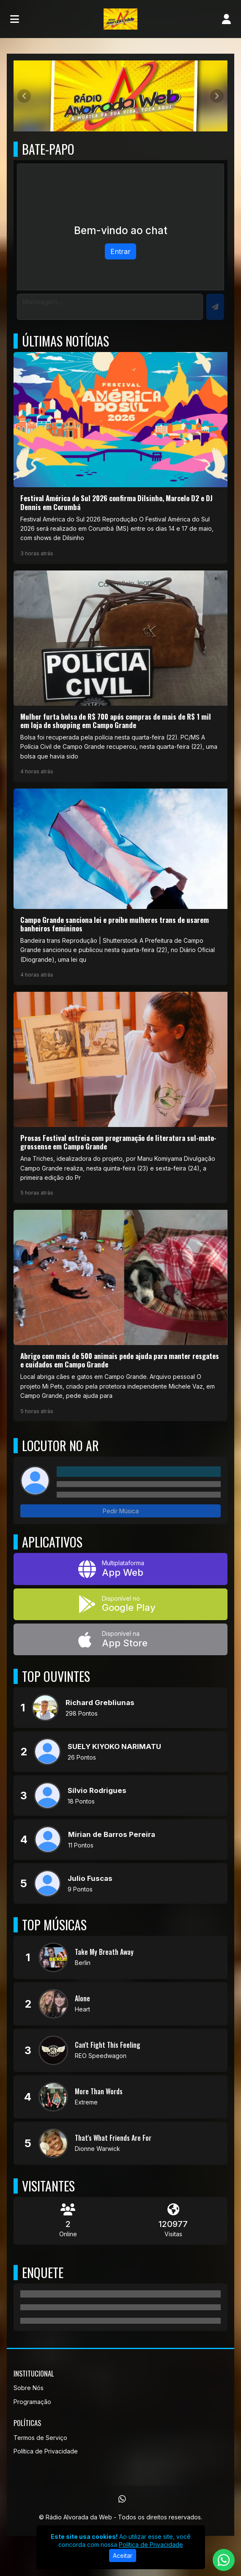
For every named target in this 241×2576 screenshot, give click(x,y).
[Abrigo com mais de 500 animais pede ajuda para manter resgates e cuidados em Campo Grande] (120, 1315)
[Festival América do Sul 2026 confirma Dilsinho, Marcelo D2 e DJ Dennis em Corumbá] (120, 457)
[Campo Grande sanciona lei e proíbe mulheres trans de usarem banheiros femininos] (120, 887)
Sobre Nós (29, 2387)
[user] (226, 19)
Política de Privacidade (46, 2451)
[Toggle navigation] (14, 19)
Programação (32, 2401)
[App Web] (120, 1569)
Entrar (120, 251)
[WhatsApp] (122, 2499)
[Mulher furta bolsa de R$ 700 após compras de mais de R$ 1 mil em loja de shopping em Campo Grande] (120, 676)
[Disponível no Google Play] (120, 1604)
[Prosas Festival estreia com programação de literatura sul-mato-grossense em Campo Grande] (120, 1097)
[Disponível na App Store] (120, 1639)
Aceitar (122, 2555)
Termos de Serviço (40, 2437)
